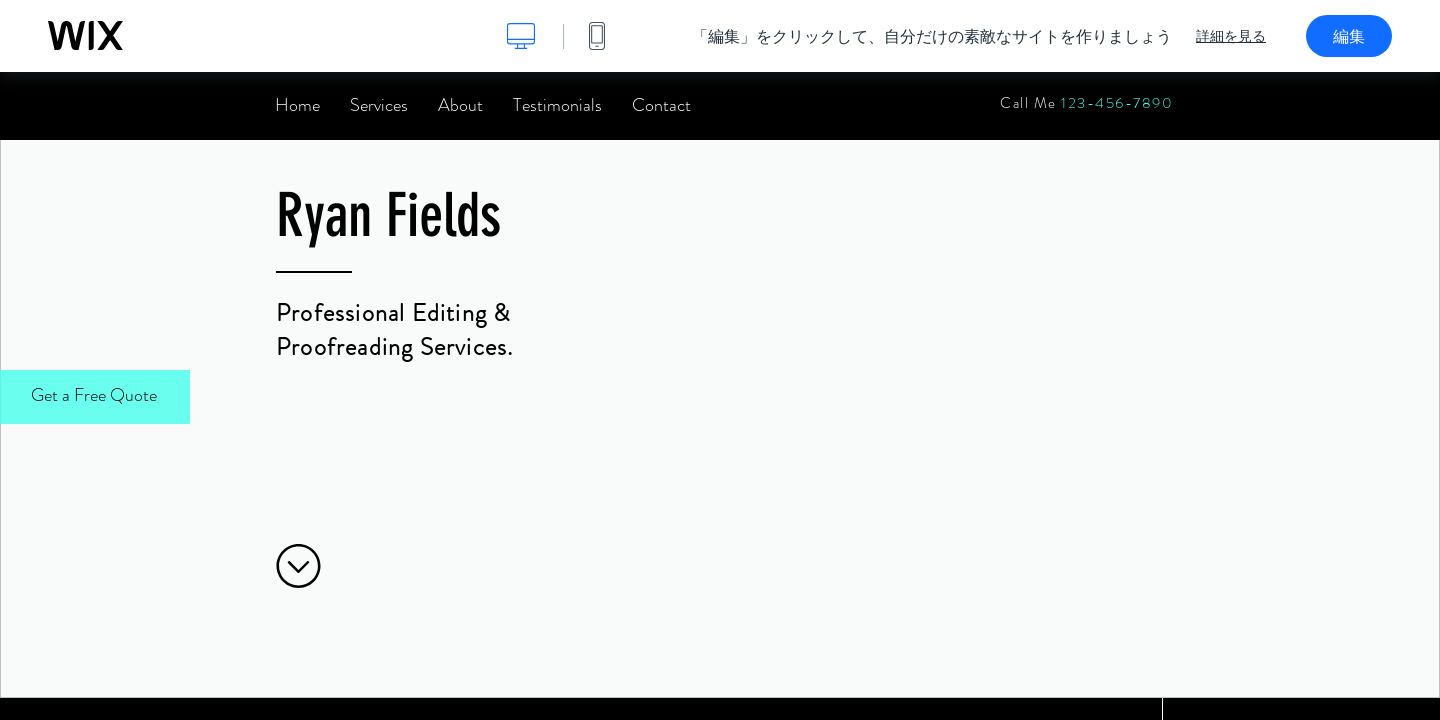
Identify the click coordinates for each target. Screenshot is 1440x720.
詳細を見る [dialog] (1231, 36)
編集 (1349, 36)
